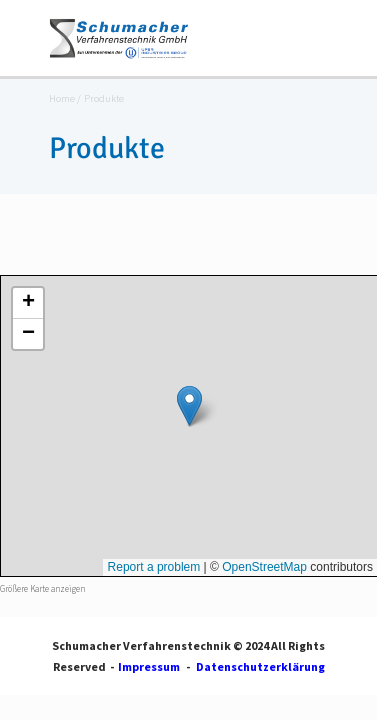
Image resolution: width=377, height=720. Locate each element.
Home (62, 99)
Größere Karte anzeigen (42, 588)
